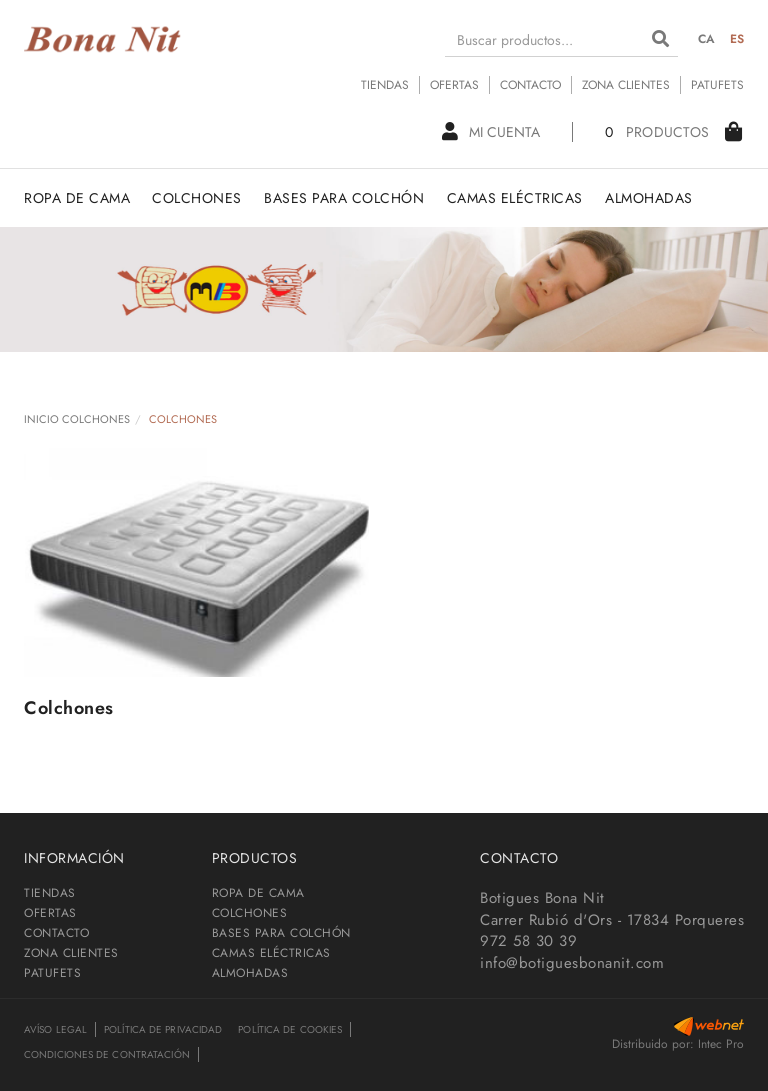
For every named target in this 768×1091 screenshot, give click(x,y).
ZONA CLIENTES (626, 85)
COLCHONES (250, 913)
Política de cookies (290, 1029)
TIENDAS (385, 85)
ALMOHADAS (250, 973)
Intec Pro (721, 1044)
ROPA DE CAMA (258, 893)
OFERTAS (454, 85)
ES (737, 39)
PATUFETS (717, 85)
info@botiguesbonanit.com (572, 963)
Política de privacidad (163, 1029)
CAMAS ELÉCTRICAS (271, 953)
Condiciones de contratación (107, 1054)
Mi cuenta (491, 132)
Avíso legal (55, 1029)
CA (707, 39)
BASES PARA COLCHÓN (281, 933)
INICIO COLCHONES (77, 419)
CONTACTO (530, 85)
